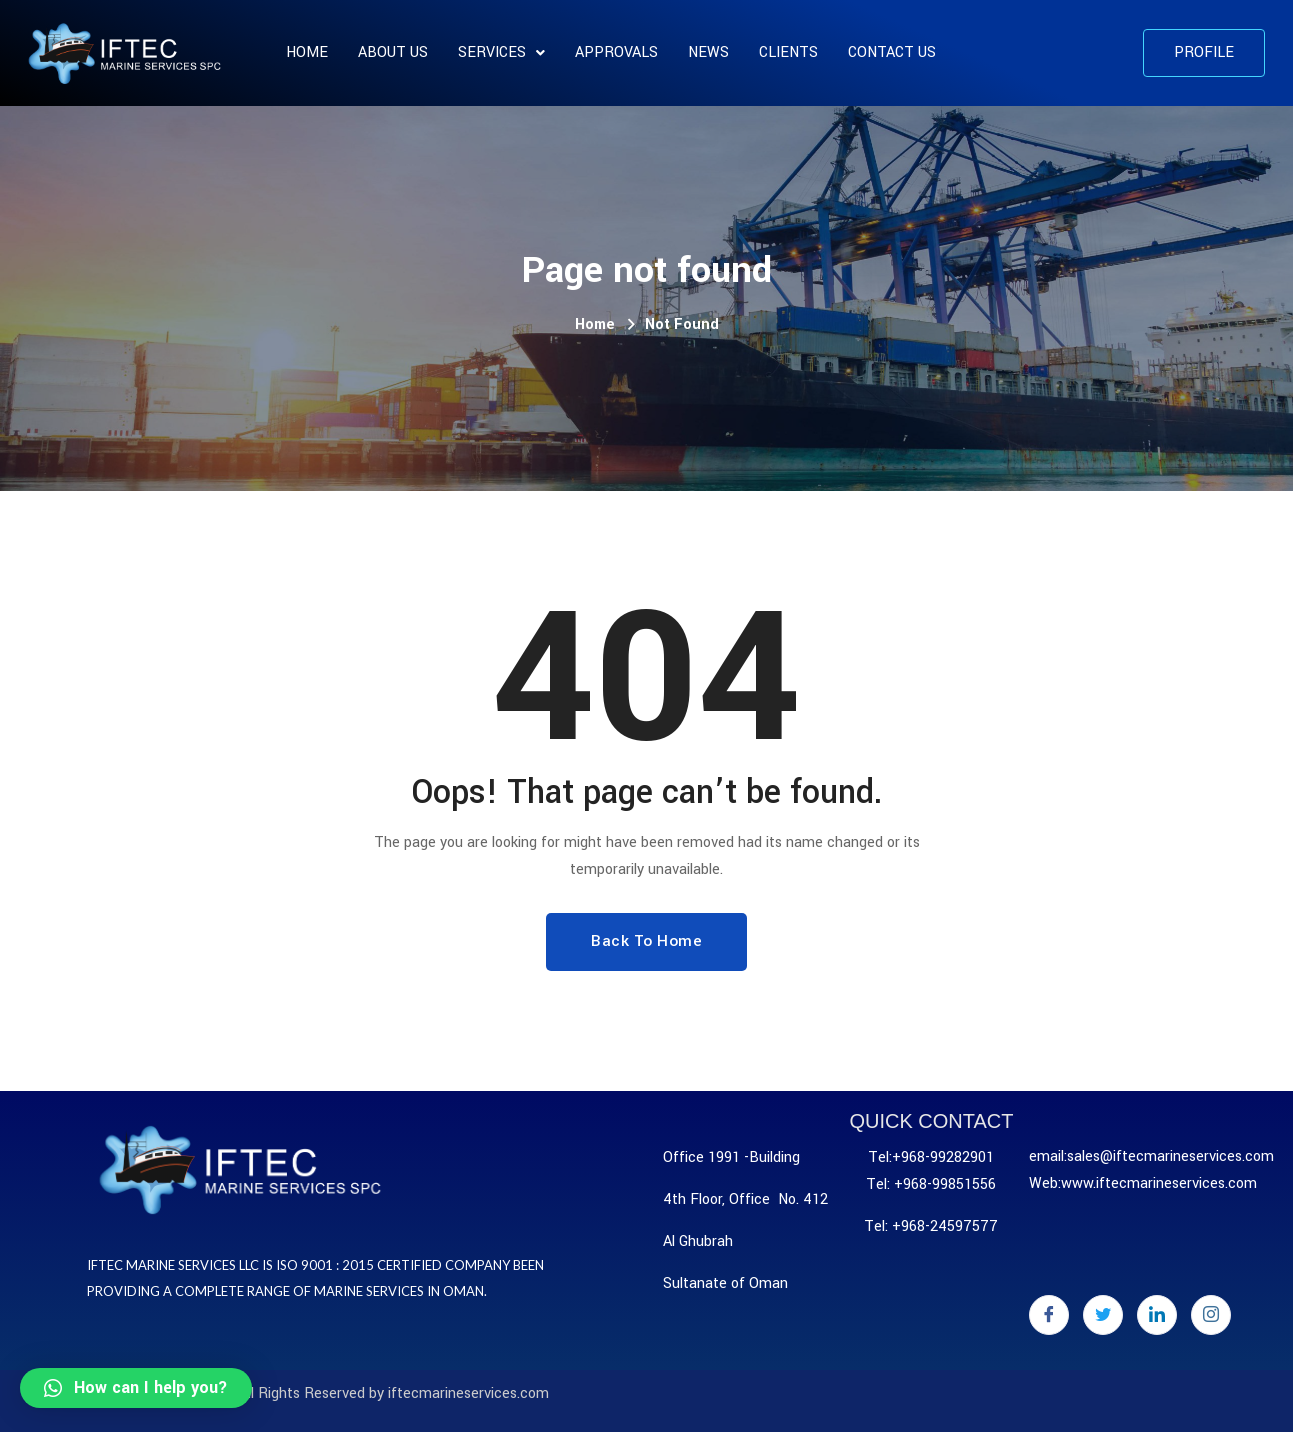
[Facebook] (1049, 1315)
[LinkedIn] (1157, 1315)
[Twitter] (1103, 1315)
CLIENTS (788, 52)
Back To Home (646, 941)
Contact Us (892, 52)
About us (393, 52)
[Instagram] (1211, 1315)
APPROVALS (616, 52)
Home (307, 52)
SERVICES (501, 52)
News (708, 52)
